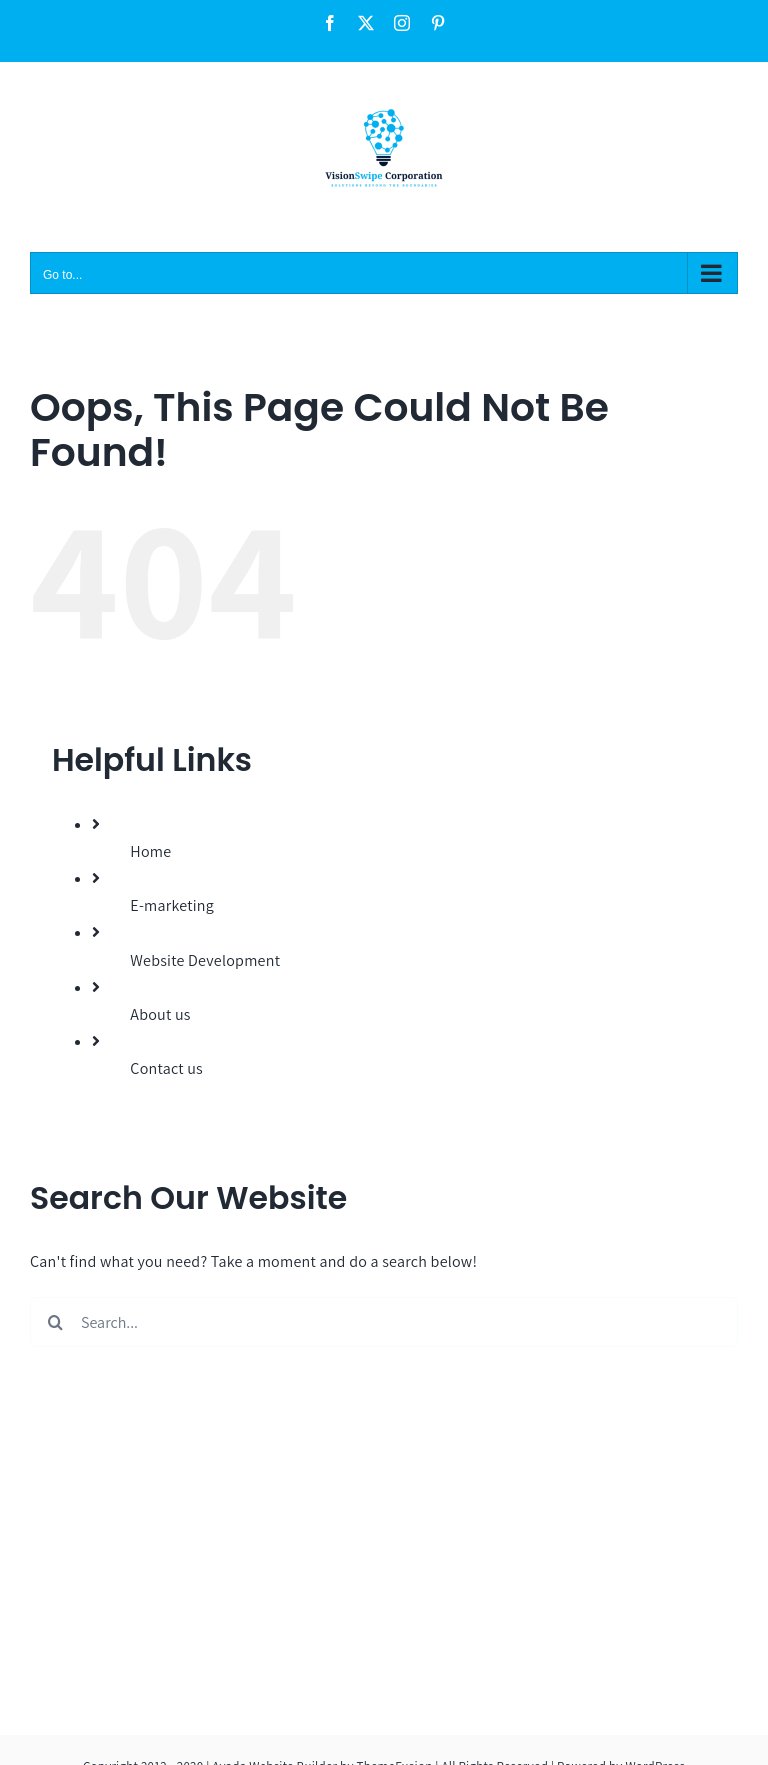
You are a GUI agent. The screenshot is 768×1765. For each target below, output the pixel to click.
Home (150, 851)
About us (160, 1014)
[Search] (55, 1322)
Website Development (205, 960)
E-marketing (172, 905)
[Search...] (384, 1322)
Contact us (166, 1068)
